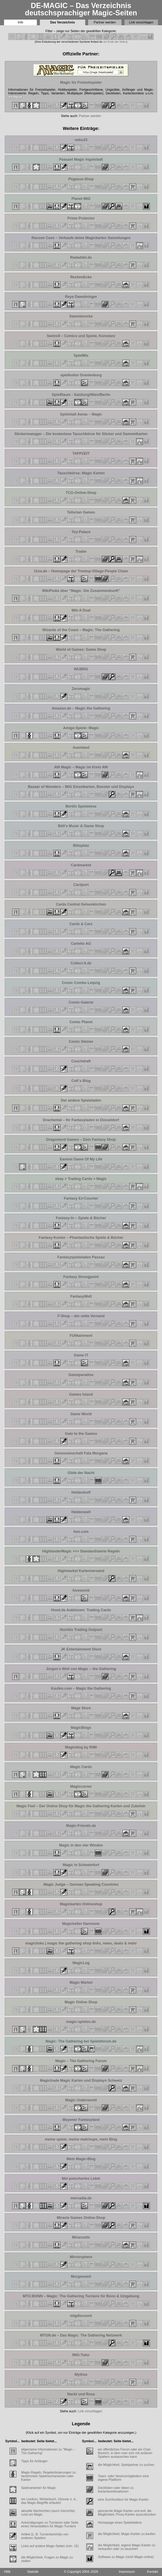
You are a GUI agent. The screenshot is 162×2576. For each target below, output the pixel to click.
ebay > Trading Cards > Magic (81, 1179)
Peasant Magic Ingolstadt (81, 159)
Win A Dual (88, 610)
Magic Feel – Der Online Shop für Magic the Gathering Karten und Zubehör (80, 1806)
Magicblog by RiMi (82, 1747)
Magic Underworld (82, 2100)
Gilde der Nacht (84, 1473)
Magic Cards (87, 1767)
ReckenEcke (87, 277)
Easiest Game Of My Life (81, 1159)
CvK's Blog (88, 1081)
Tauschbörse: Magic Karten (81, 473)
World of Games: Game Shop (81, 649)
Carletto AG (87, 944)
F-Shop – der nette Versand (80, 1316)
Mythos (91, 2374)
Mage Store (88, 1708)
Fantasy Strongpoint (81, 1277)
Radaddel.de (87, 257)
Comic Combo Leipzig (81, 983)
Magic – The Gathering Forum (81, 2061)
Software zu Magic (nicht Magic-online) (126, 2557)
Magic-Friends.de (83, 1826)
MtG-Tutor (89, 2355)
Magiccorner (87, 1786)
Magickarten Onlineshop (81, 1904)
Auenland (89, 747)
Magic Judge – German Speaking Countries (80, 1884)
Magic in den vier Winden (81, 1845)
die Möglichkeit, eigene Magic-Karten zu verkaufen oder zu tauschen (127, 2547)
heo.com (90, 1532)
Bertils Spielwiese (82, 806)
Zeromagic (88, 689)
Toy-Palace (88, 532)
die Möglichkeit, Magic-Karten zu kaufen (127, 2534)
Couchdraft (88, 1061)
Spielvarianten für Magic (38, 2488)
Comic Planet (86, 1022)
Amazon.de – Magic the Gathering (81, 708)
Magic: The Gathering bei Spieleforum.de (81, 2041)
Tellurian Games (84, 512)
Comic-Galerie (85, 1002)
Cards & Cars (86, 924)
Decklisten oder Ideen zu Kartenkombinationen (116, 2489)
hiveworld (89, 1590)
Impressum (127, 2571)
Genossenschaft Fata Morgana (81, 1453)
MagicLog (89, 1963)
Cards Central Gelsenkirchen (81, 904)
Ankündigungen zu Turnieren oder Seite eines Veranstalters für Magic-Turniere (49, 2524)
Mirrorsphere (86, 2257)
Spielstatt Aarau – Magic (81, 414)
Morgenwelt (87, 2276)
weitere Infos (15, 97)
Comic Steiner (85, 1042)
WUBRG (91, 669)
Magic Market (86, 1982)
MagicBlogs (87, 1728)
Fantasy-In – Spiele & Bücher (81, 1218)
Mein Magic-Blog (83, 2159)
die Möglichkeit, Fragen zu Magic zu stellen (47, 2559)
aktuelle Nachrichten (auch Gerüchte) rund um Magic (48, 2512)
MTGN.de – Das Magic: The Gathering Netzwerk (81, 2335)
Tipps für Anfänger (34, 2461)
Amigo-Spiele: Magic (81, 728)
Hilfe (7, 2571)
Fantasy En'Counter (81, 1198)
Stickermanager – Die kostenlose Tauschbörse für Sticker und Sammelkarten (81, 434)
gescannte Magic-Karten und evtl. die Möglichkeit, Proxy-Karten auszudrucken (127, 2512)
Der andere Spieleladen (81, 1100)
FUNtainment (86, 1336)
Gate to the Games (81, 1434)
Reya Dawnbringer (82, 297)
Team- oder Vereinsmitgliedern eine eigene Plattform (123, 2477)
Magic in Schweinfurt (81, 1865)
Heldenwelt (88, 1512)
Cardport (90, 885)
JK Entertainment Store (81, 1649)
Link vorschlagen (141, 22)
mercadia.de (87, 2198)
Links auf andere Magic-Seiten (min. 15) (50, 2546)
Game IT (90, 1355)
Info (20, 22)
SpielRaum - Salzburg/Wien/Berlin (81, 395)
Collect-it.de (87, 963)
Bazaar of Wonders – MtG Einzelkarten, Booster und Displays (81, 787)
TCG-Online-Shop (82, 493)
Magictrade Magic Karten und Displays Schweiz (81, 2080)
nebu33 (91, 140)
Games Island (86, 1394)
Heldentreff (88, 1492)
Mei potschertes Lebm (81, 2178)
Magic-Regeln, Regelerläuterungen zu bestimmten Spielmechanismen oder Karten (48, 2476)
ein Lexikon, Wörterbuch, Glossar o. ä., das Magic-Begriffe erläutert (49, 2500)
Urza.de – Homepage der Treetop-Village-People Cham (81, 571)
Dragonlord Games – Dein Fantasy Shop (81, 1140)
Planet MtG (88, 199)
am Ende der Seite (114, 41)
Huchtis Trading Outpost (81, 1630)
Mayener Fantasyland (80, 2120)
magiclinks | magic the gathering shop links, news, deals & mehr (81, 1943)
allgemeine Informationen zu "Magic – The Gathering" (48, 2451)
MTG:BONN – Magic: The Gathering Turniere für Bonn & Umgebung (81, 2296)
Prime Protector (84, 218)
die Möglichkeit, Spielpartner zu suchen (126, 2464)
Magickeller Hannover (81, 1924)
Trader (92, 551)
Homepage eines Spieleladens (120, 2522)
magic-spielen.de (83, 2022)
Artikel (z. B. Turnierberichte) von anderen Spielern (44, 2536)
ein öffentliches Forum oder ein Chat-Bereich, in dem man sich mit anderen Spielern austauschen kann (125, 2453)
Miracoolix (89, 2237)
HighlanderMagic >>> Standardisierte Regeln (81, 1551)
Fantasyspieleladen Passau (81, 1257)
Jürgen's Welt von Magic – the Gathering (81, 1669)
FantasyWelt (87, 1296)
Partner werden (105, 22)
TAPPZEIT (89, 453)
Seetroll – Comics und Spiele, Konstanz (81, 336)
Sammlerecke (86, 316)
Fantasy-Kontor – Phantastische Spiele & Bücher (81, 1238)
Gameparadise (85, 1375)
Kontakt (152, 2571)
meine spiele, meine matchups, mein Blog (81, 2139)
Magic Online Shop (81, 2002)
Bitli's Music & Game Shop (81, 826)
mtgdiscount (87, 2316)
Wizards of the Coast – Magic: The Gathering (81, 630)
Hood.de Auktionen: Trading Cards (81, 1610)
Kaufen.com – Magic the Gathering (81, 1688)
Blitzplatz (90, 846)
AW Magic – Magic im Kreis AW (81, 767)
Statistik (32, 2571)
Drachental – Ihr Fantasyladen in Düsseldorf (81, 1120)
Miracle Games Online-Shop (81, 2218)
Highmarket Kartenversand (81, 1571)
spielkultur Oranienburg (81, 375)
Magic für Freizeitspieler (81, 82)
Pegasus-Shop (85, 179)
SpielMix (90, 355)
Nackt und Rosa (84, 2394)
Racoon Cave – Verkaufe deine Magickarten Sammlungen (80, 238)
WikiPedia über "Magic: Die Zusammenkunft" (81, 591)
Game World (87, 1414)
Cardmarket (87, 865)
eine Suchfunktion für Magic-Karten (123, 2499)
